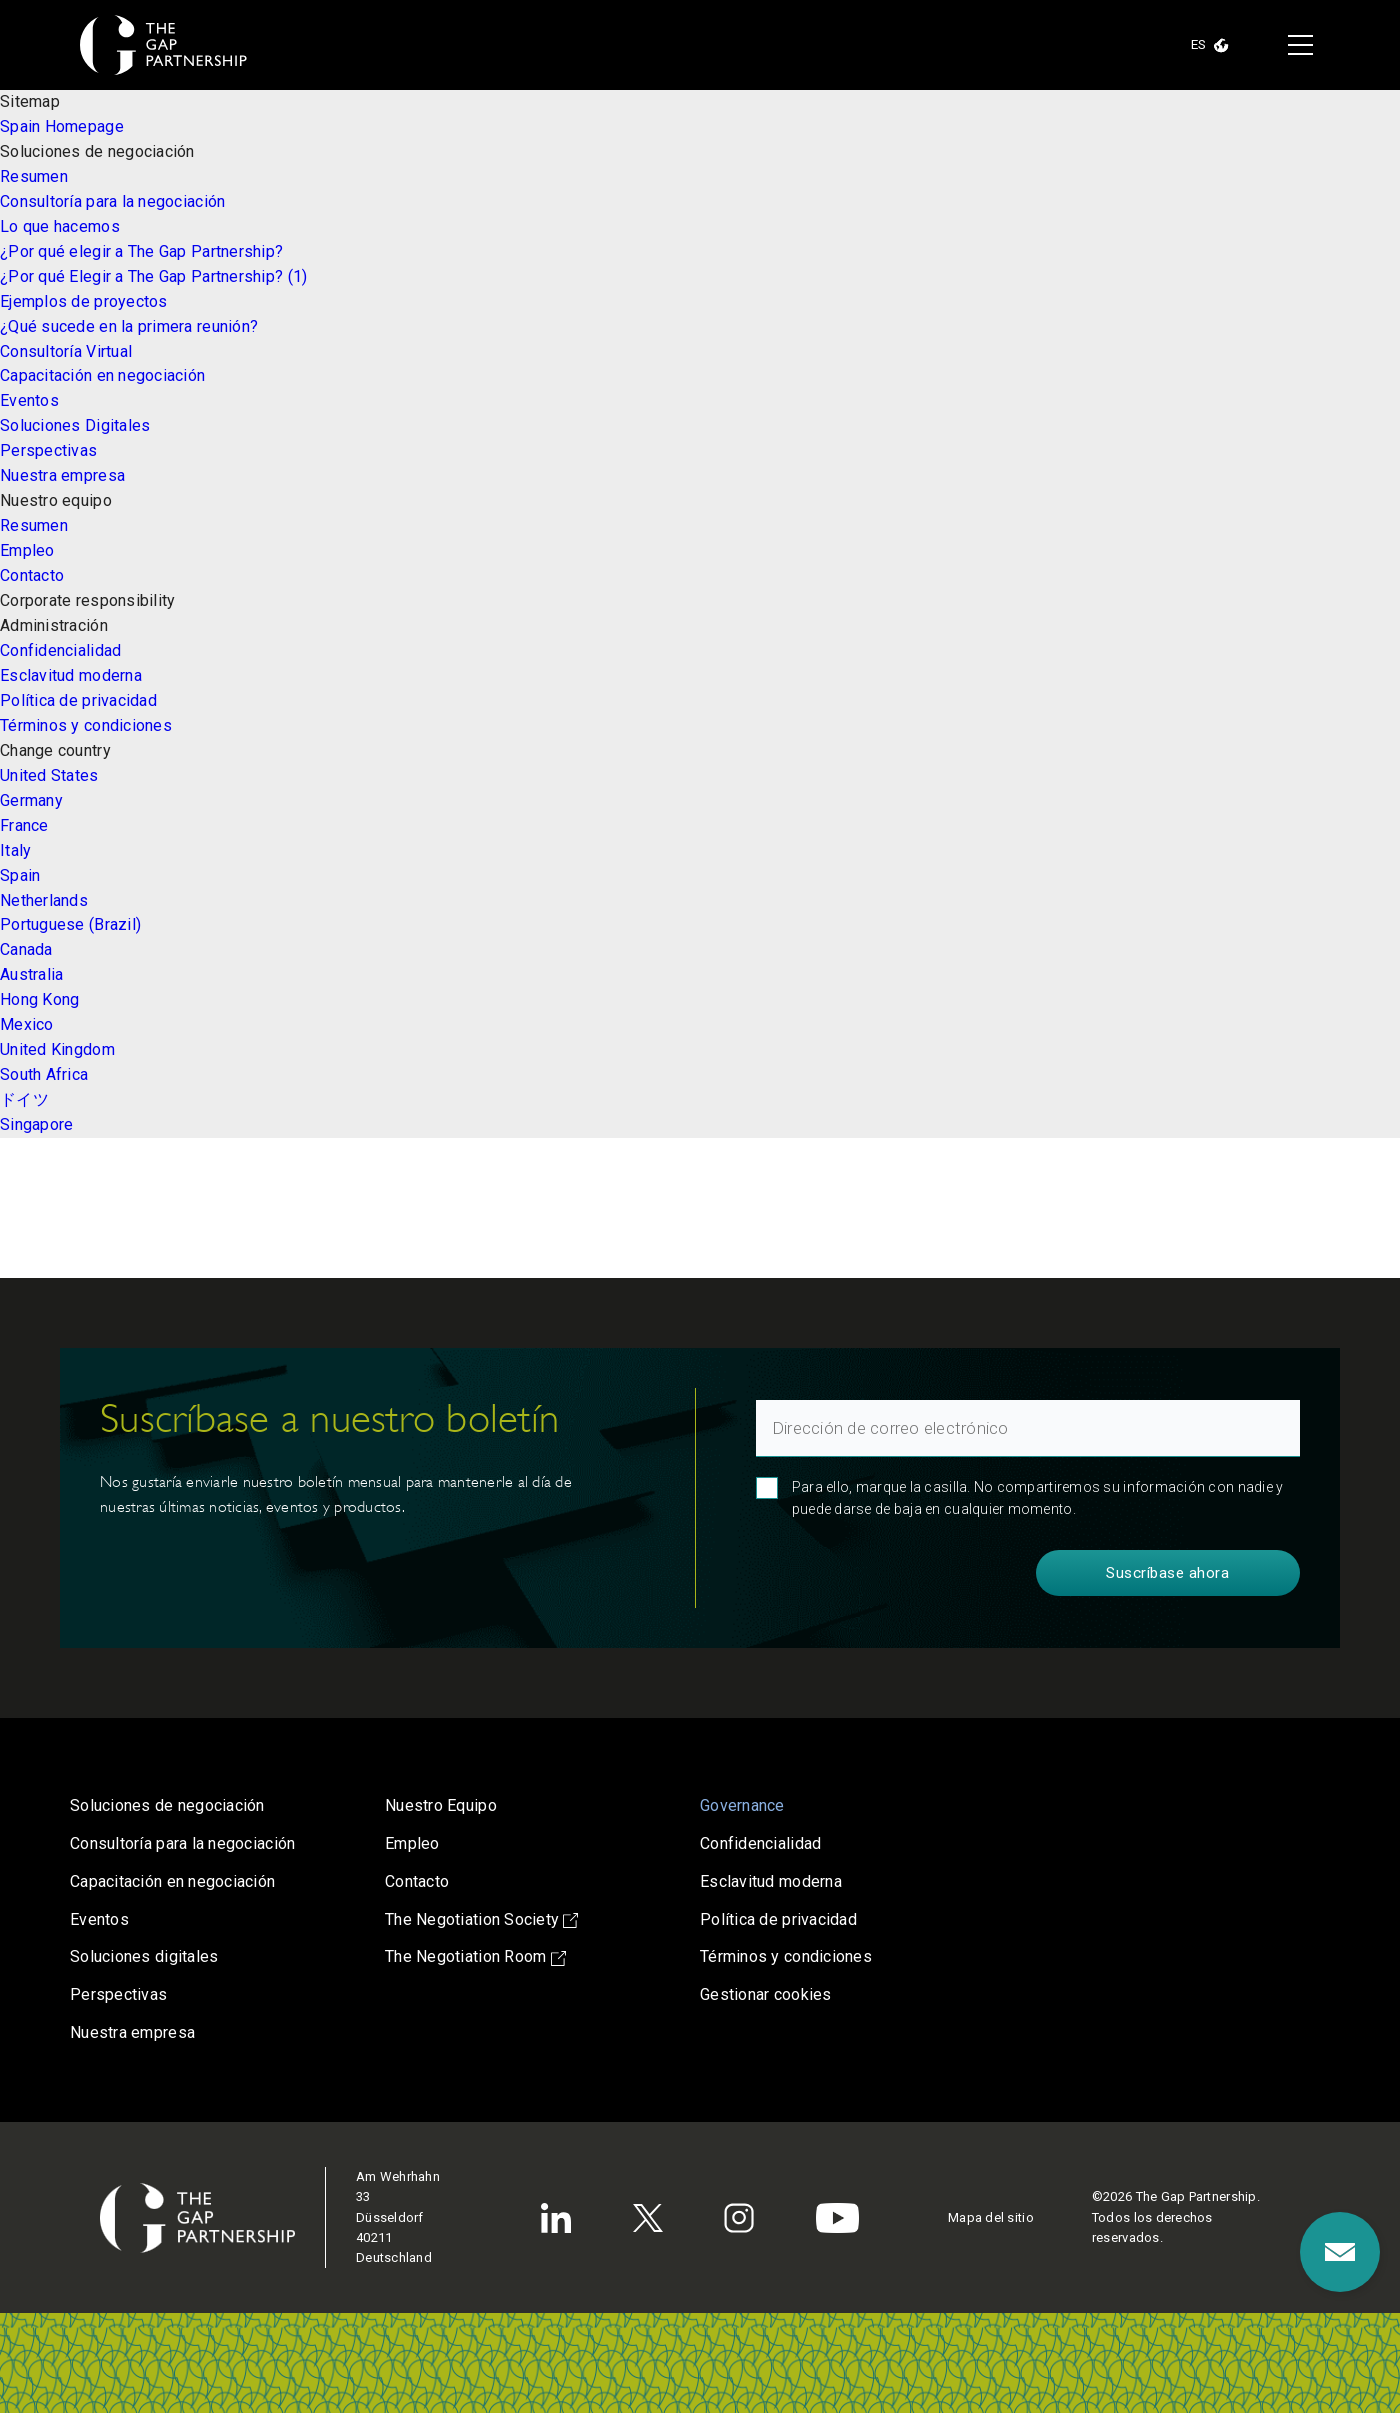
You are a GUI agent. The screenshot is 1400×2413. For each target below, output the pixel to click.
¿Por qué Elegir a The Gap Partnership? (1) (153, 276)
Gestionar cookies (766, 1994)
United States (49, 775)
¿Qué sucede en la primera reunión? (129, 326)
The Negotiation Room (475, 1956)
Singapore (36, 1124)
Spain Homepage (62, 126)
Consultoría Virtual (66, 351)
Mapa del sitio (991, 2217)
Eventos (29, 400)
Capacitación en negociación (102, 375)
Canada (26, 949)
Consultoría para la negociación (112, 201)
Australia (31, 974)
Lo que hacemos (60, 226)
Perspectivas (48, 450)
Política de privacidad (78, 700)
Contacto (32, 575)
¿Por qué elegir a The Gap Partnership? (141, 251)
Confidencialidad (60, 650)
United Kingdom (57, 1049)
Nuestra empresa (62, 475)
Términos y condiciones (86, 725)
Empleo (27, 550)
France (24, 825)
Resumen (34, 176)
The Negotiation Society (481, 1919)
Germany (31, 800)
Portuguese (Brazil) (70, 924)
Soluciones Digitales (75, 425)
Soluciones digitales (144, 1956)
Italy (15, 850)
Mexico (27, 1024)
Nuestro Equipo (441, 1805)
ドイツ (24, 1099)
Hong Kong (39, 999)
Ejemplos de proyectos (84, 301)
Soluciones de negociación (167, 1805)
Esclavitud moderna (71, 675)
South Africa (44, 1074)
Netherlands (44, 900)
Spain (20, 875)
